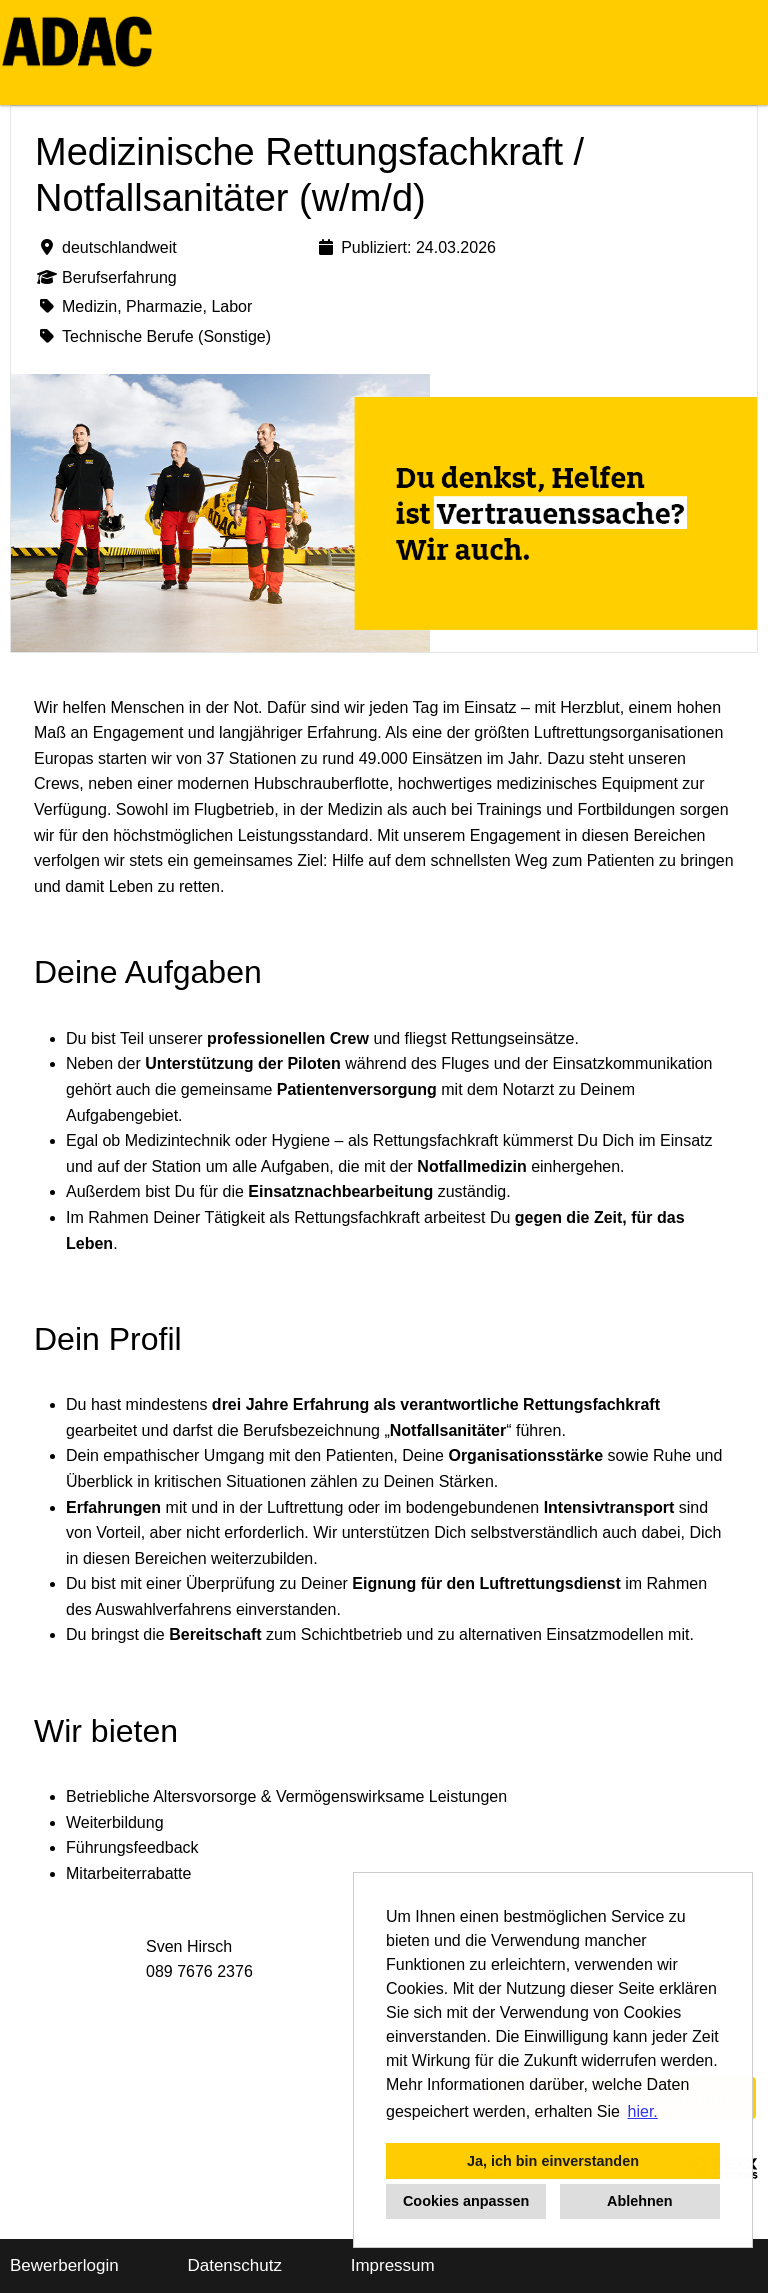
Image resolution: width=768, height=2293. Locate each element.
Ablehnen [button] (640, 2201)
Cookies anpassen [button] (466, 2201)
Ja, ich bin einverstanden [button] (553, 2161)
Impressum (393, 2265)
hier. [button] (643, 2111)
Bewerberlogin (64, 2265)
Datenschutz (234, 2265)
